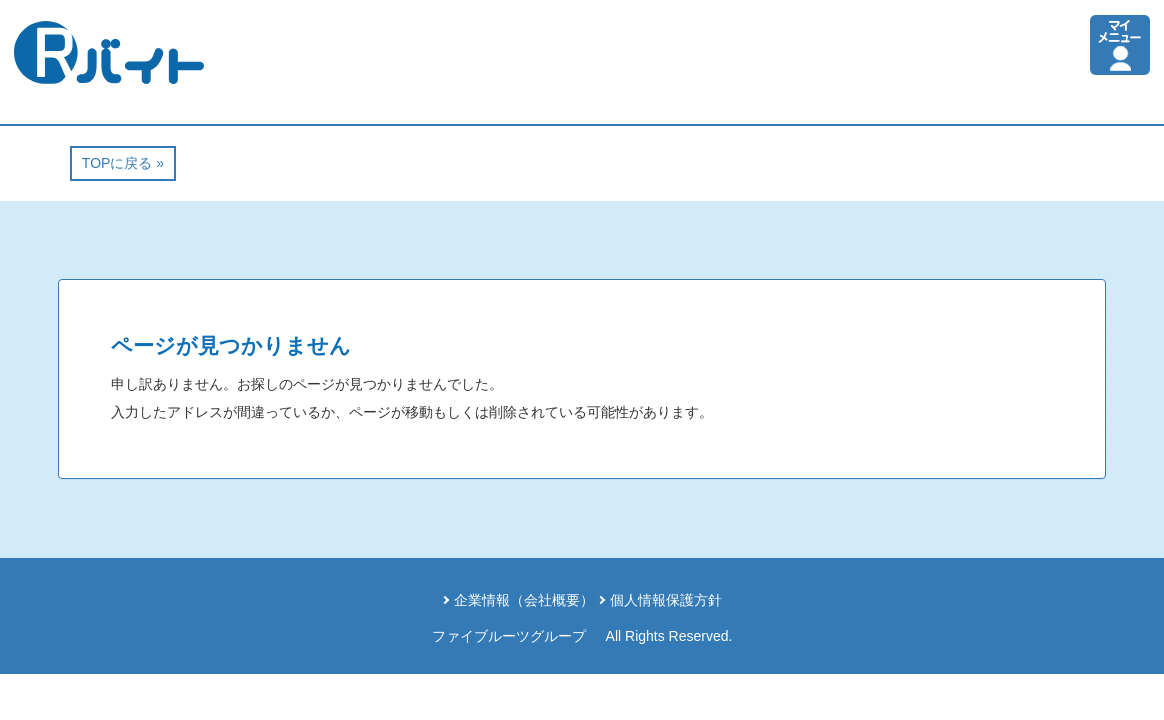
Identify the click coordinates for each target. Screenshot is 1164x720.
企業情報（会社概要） (524, 600)
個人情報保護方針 (666, 600)
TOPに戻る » (123, 163)
